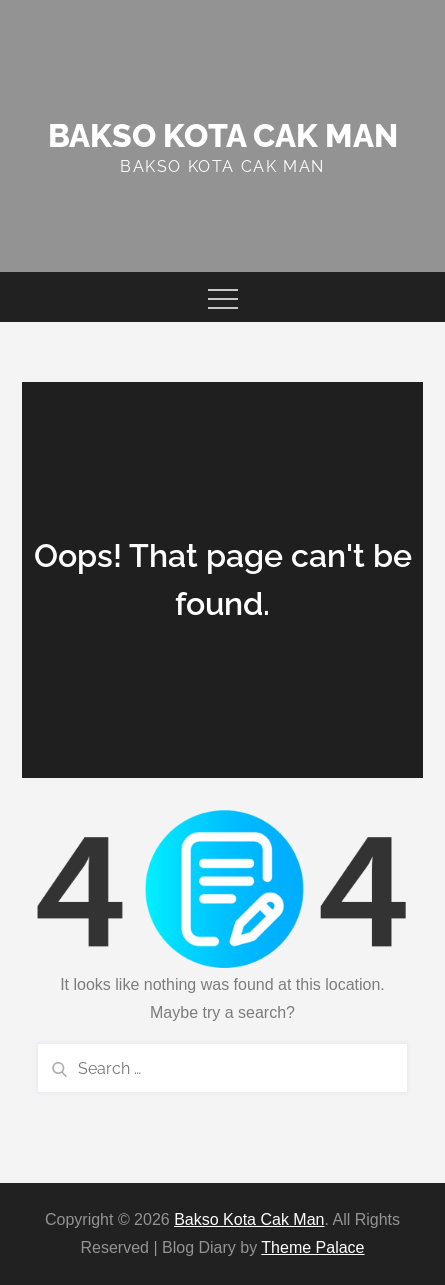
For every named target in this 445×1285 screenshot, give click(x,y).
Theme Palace (312, 1247)
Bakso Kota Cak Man (223, 135)
